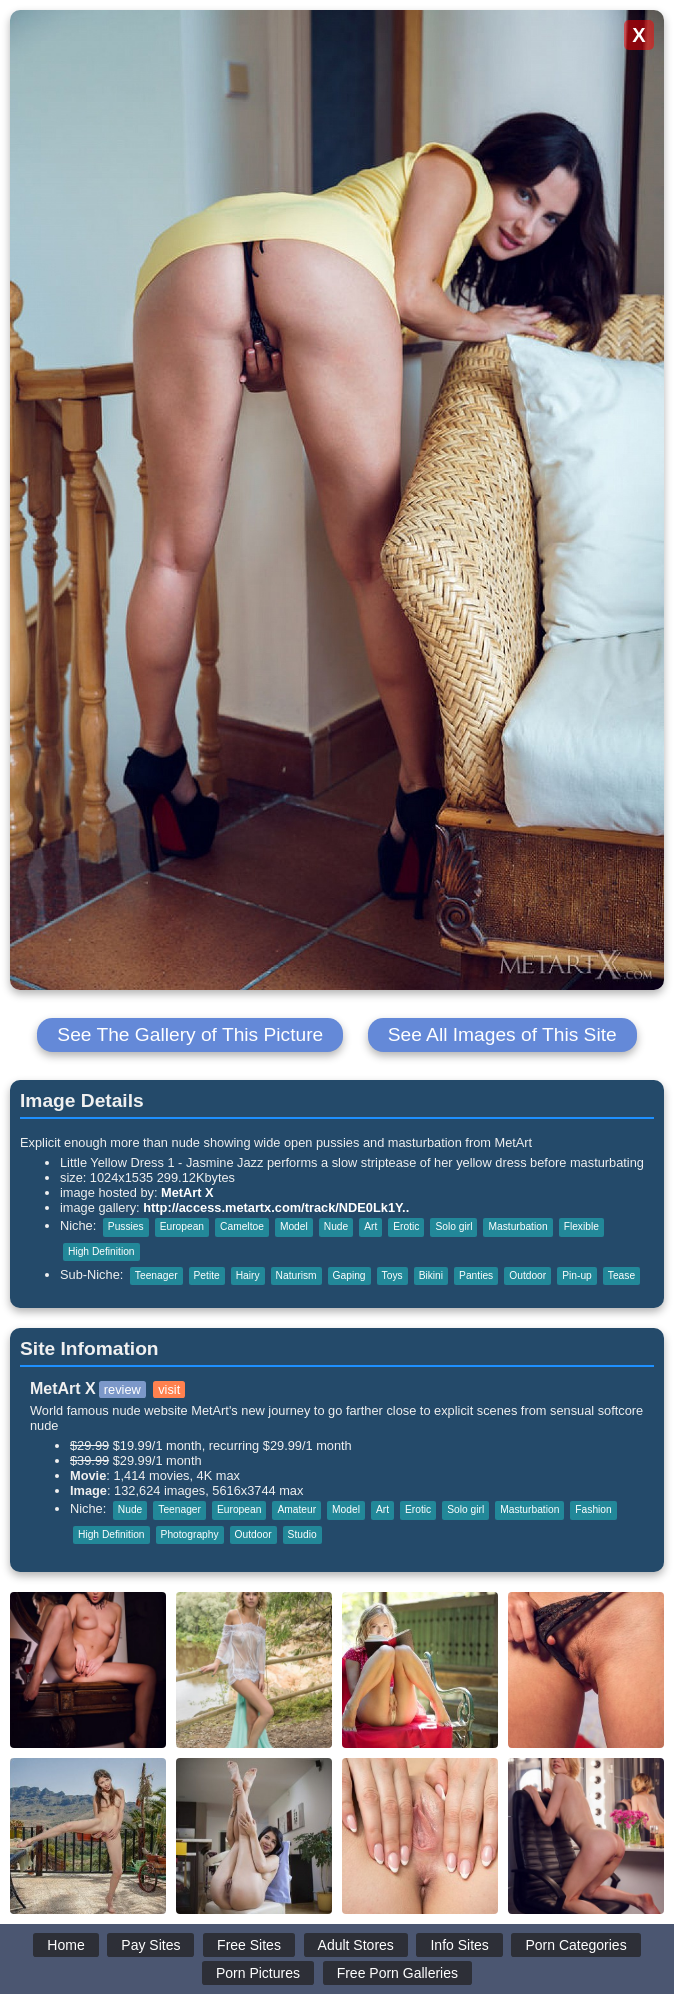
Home (65, 1945)
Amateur (296, 1509)
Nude (336, 1226)
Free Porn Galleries (397, 1973)
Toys (392, 1275)
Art (370, 1226)
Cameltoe (242, 1226)
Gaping (349, 1275)
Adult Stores (356, 1945)
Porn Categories (575, 1945)
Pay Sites (150, 1945)
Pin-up (577, 1275)
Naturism (296, 1275)
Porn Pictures (258, 1973)
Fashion (593, 1509)
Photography (190, 1534)
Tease (621, 1275)
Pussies (126, 1226)
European (182, 1226)
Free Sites (249, 1945)
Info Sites (459, 1945)
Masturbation (517, 1226)
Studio (302, 1534)
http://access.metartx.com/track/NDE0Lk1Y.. (276, 1207)
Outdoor (527, 1275)
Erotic (406, 1226)
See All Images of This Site (502, 1034)
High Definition (101, 1251)
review (122, 1389)
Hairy (248, 1275)
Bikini (431, 1275)
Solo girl (453, 1226)
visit (169, 1389)
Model (294, 1226)
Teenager (156, 1275)
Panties (476, 1275)
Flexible (581, 1226)
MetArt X (187, 1192)
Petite (207, 1275)
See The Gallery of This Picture (190, 1034)
